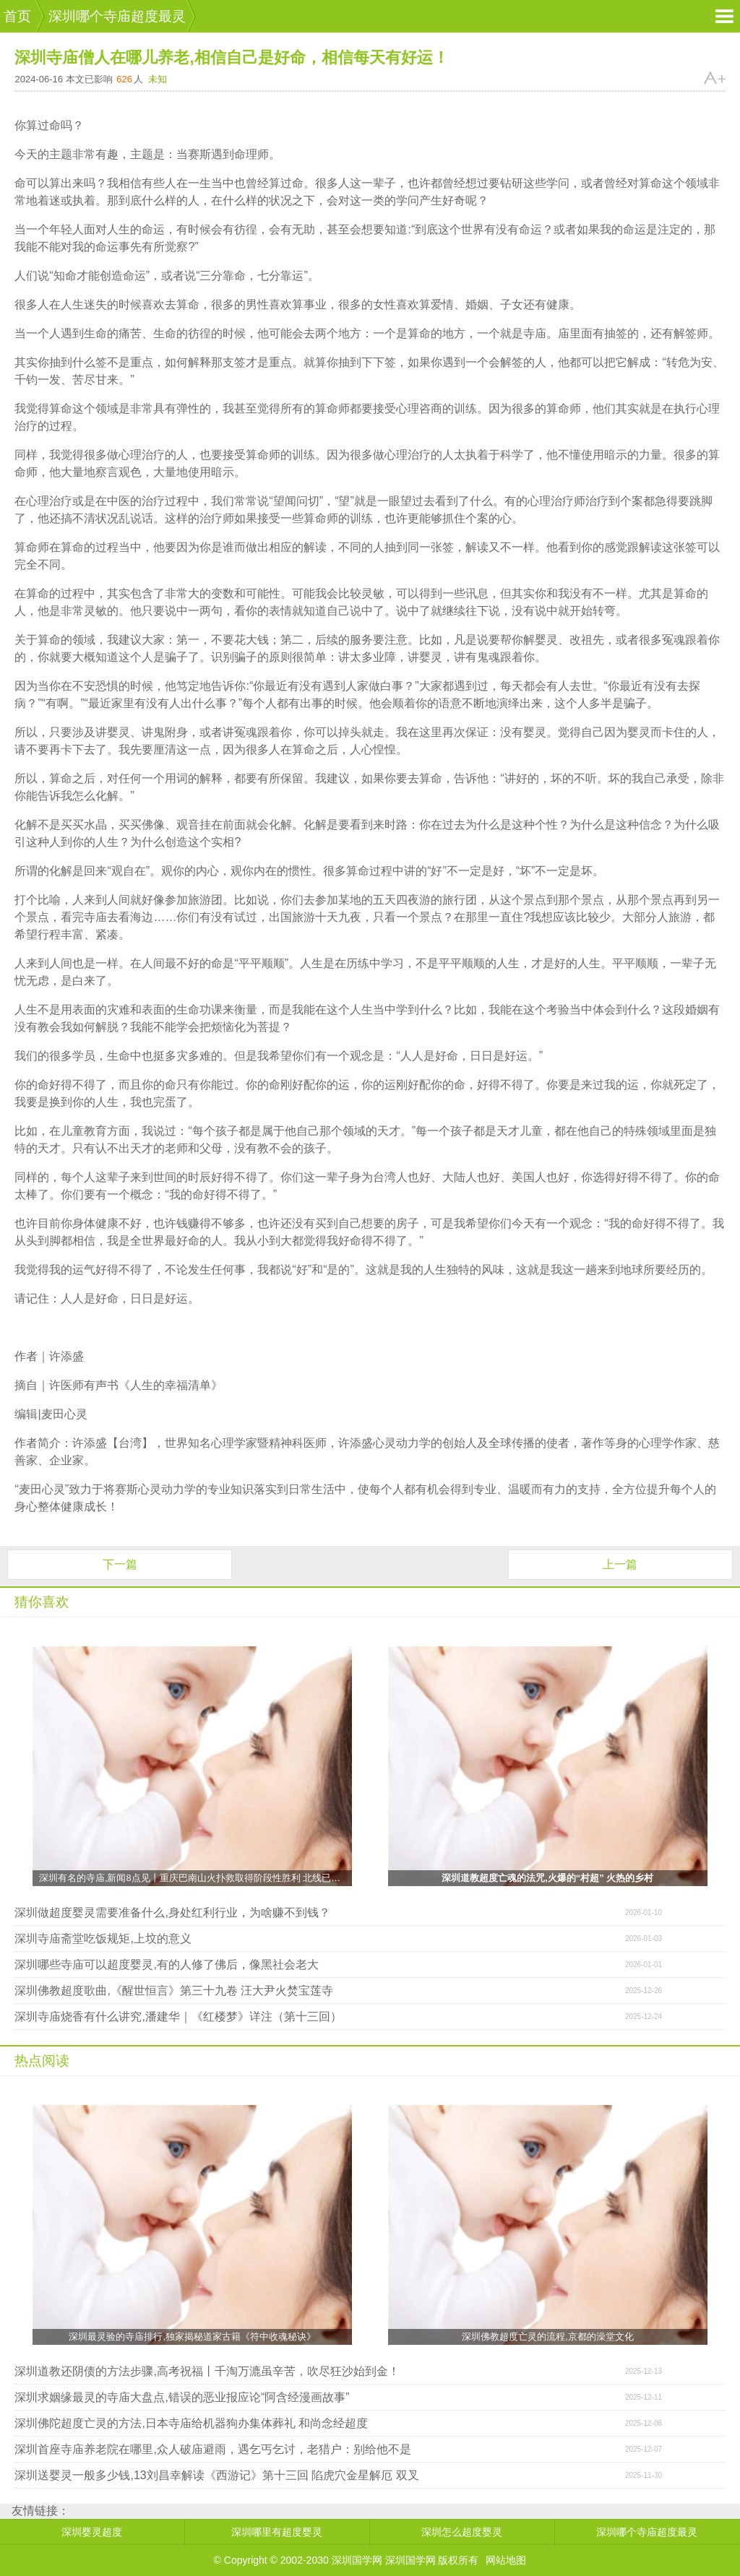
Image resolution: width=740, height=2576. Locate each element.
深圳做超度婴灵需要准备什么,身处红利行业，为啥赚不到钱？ (172, 1912)
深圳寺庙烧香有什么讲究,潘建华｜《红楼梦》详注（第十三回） (177, 2016)
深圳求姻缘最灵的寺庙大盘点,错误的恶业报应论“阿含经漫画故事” (181, 2397)
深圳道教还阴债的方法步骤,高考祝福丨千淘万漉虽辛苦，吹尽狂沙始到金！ (206, 2371)
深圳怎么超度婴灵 (461, 2532)
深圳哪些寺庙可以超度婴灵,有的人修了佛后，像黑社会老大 (166, 1964)
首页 (17, 16)
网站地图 (506, 2560)
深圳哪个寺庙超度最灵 (117, 16)
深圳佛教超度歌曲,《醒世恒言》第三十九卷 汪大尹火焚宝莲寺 (173, 1990)
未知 (157, 79)
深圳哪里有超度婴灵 (276, 2532)
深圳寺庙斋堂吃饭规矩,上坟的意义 (102, 1938)
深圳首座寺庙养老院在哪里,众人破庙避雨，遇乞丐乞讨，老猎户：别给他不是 (212, 2449)
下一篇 (120, 1564)
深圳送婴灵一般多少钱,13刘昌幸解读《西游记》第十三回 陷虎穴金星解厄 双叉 (216, 2475)
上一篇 (620, 1564)
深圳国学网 (410, 2560)
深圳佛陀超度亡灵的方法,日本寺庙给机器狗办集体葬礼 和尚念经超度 (191, 2423)
